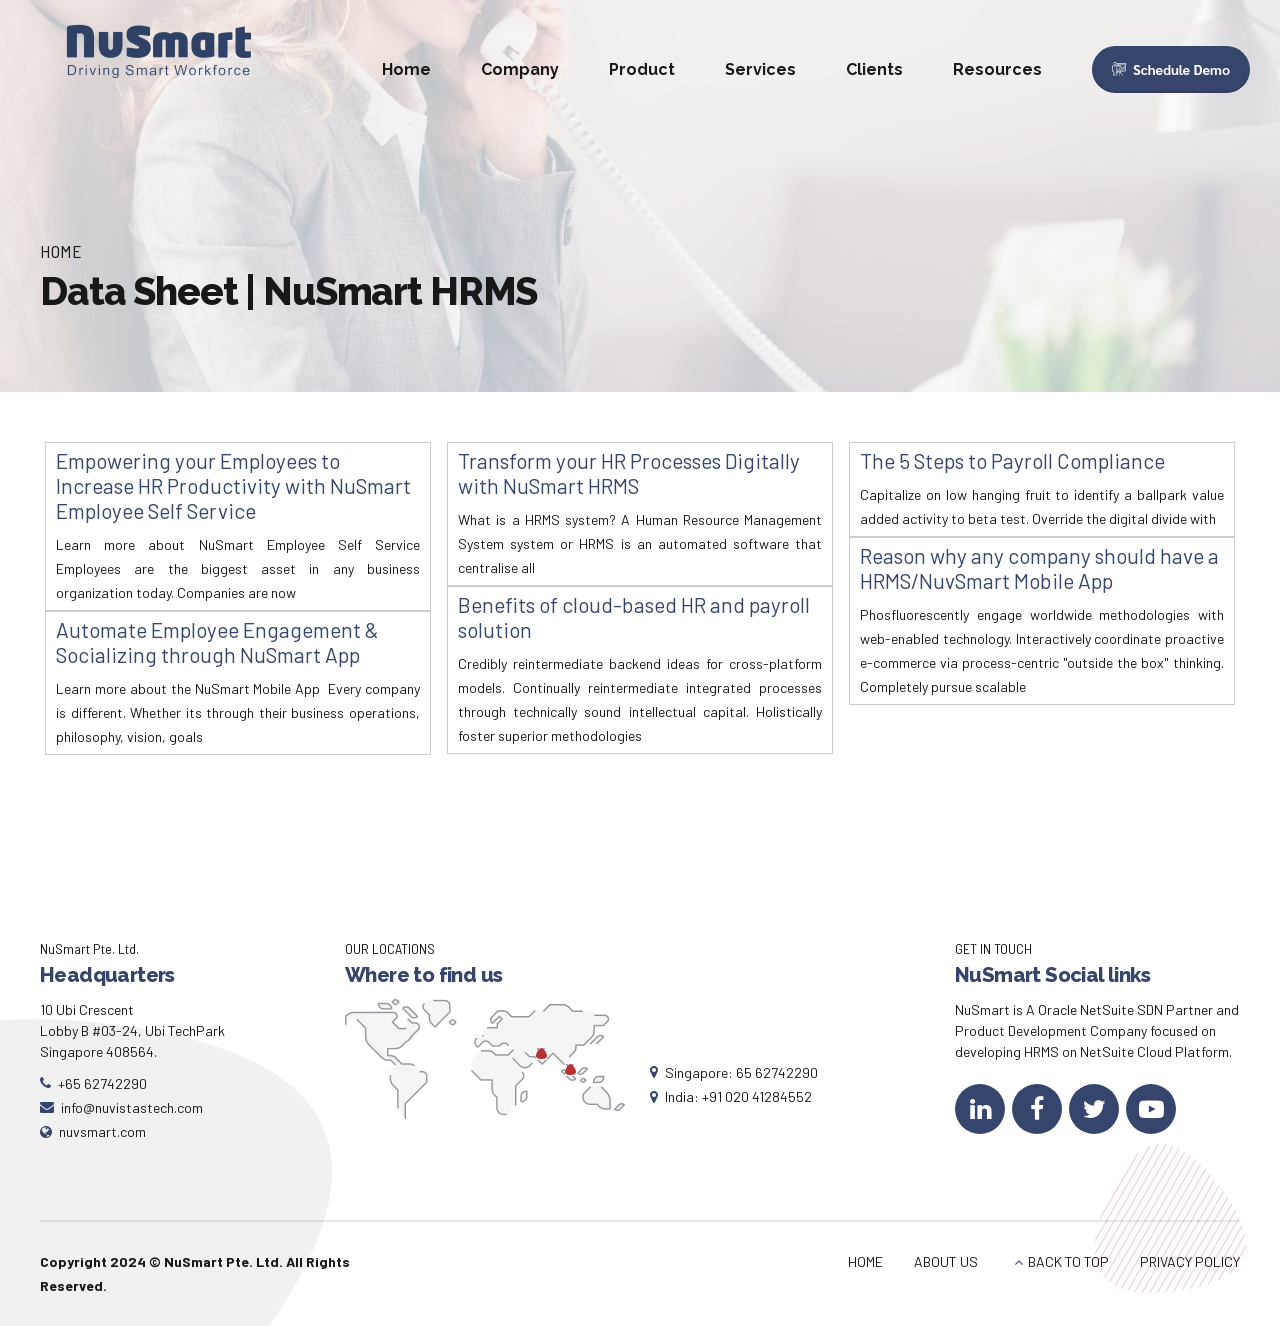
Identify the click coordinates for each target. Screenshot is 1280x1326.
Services (760, 69)
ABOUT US (946, 1261)
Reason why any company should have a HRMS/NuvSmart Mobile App (1039, 568)
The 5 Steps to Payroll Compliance (1012, 460)
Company (520, 69)
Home (406, 69)
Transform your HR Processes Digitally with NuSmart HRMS (629, 473)
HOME (865, 1261)
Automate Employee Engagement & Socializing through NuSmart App (217, 642)
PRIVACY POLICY (1190, 1261)
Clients (874, 69)
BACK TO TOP (1068, 1261)
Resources (997, 69)
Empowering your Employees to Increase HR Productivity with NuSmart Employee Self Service (233, 485)
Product (642, 69)
